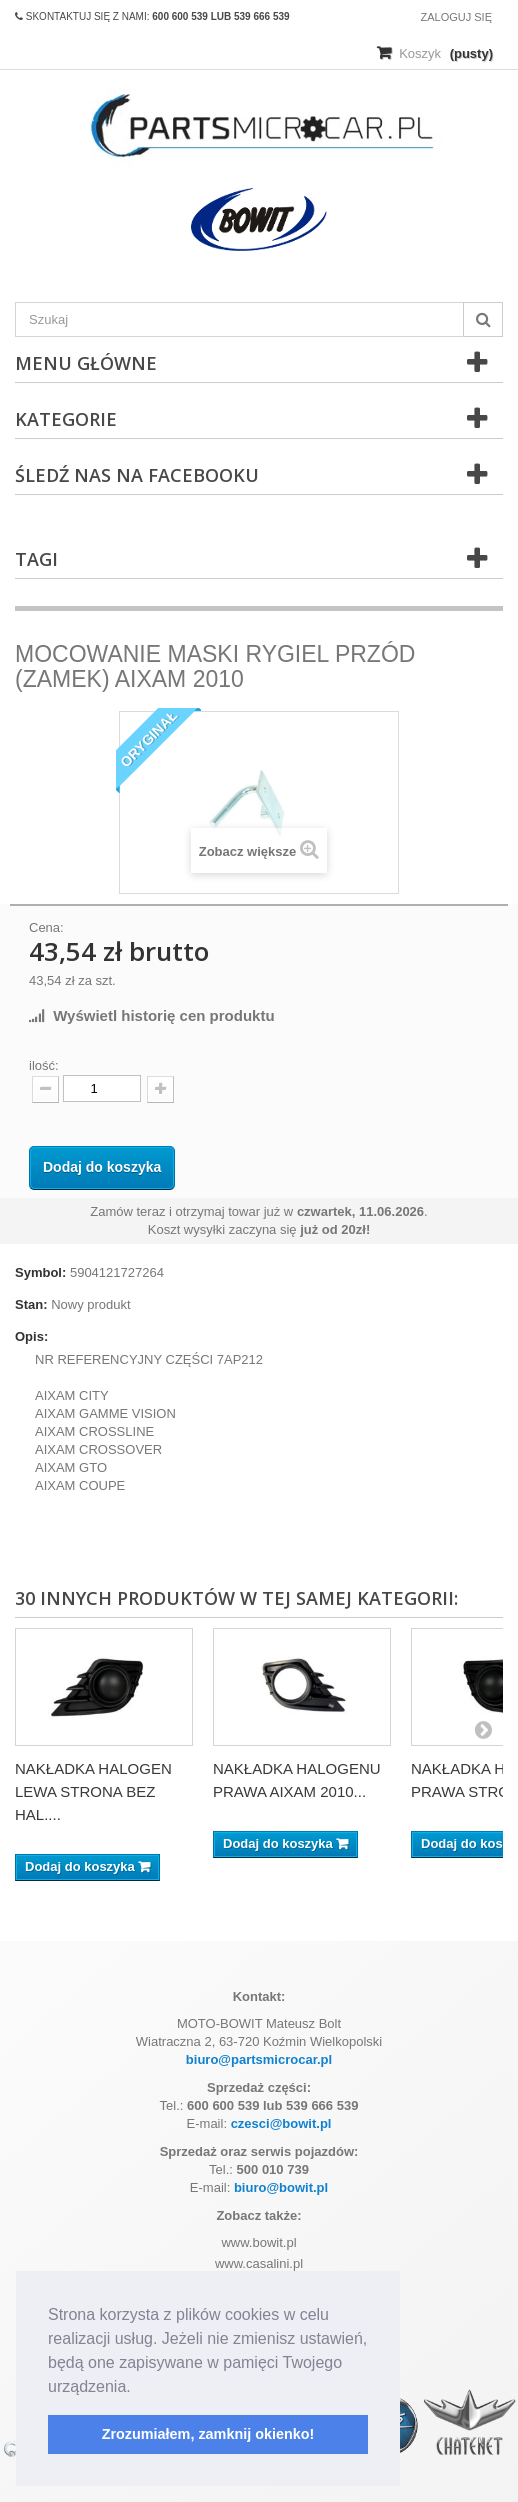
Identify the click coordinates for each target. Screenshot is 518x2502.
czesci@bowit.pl (281, 2123)
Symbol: (40, 1272)
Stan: (31, 1304)
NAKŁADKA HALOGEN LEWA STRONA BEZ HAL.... (93, 1791)
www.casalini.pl (259, 2263)
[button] (138, 2388)
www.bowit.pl (258, 2242)
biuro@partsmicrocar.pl (259, 2059)
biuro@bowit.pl (281, 2187)
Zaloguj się (456, 17)
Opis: (31, 1336)
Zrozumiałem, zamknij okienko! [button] (208, 2434)
